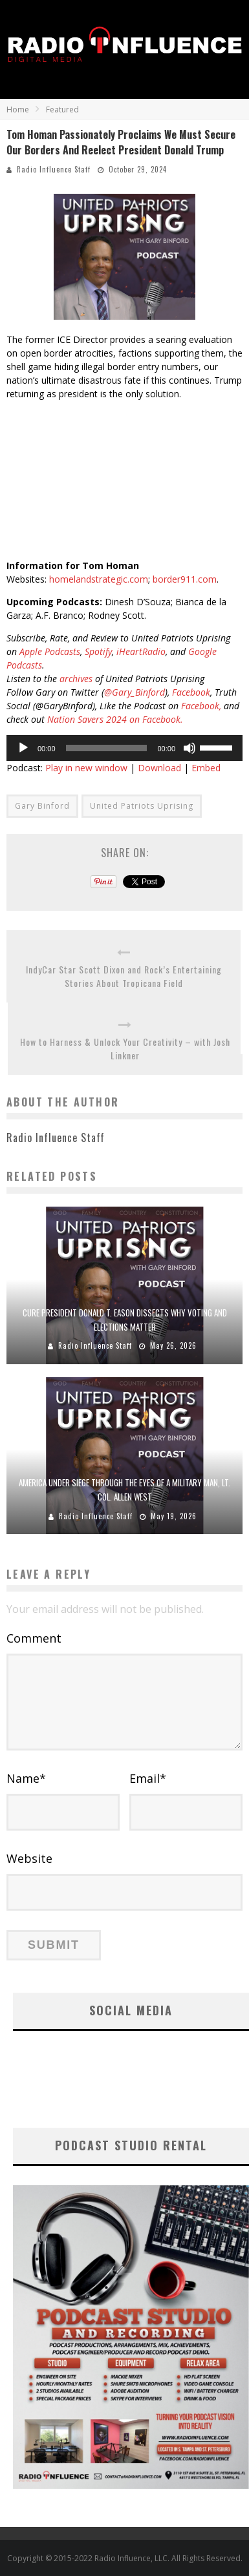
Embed (206, 768)
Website (29, 1858)
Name (26, 1778)
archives (76, 678)
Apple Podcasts (49, 651)
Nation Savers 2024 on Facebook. (115, 719)
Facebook (191, 692)
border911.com (185, 579)
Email (147, 1778)
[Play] (23, 748)
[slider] (106, 748)
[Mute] (189, 748)
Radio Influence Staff (54, 169)
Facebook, (201, 706)
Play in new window (86, 768)
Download (159, 768)
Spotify (98, 651)
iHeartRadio (141, 651)
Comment (33, 1638)
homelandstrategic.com (98, 579)
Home (17, 109)
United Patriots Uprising (141, 805)
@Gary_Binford (134, 692)
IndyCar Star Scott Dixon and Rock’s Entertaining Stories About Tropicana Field (124, 976)
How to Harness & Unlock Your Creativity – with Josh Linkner (125, 1048)
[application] (124, 748)
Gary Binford (42, 805)
